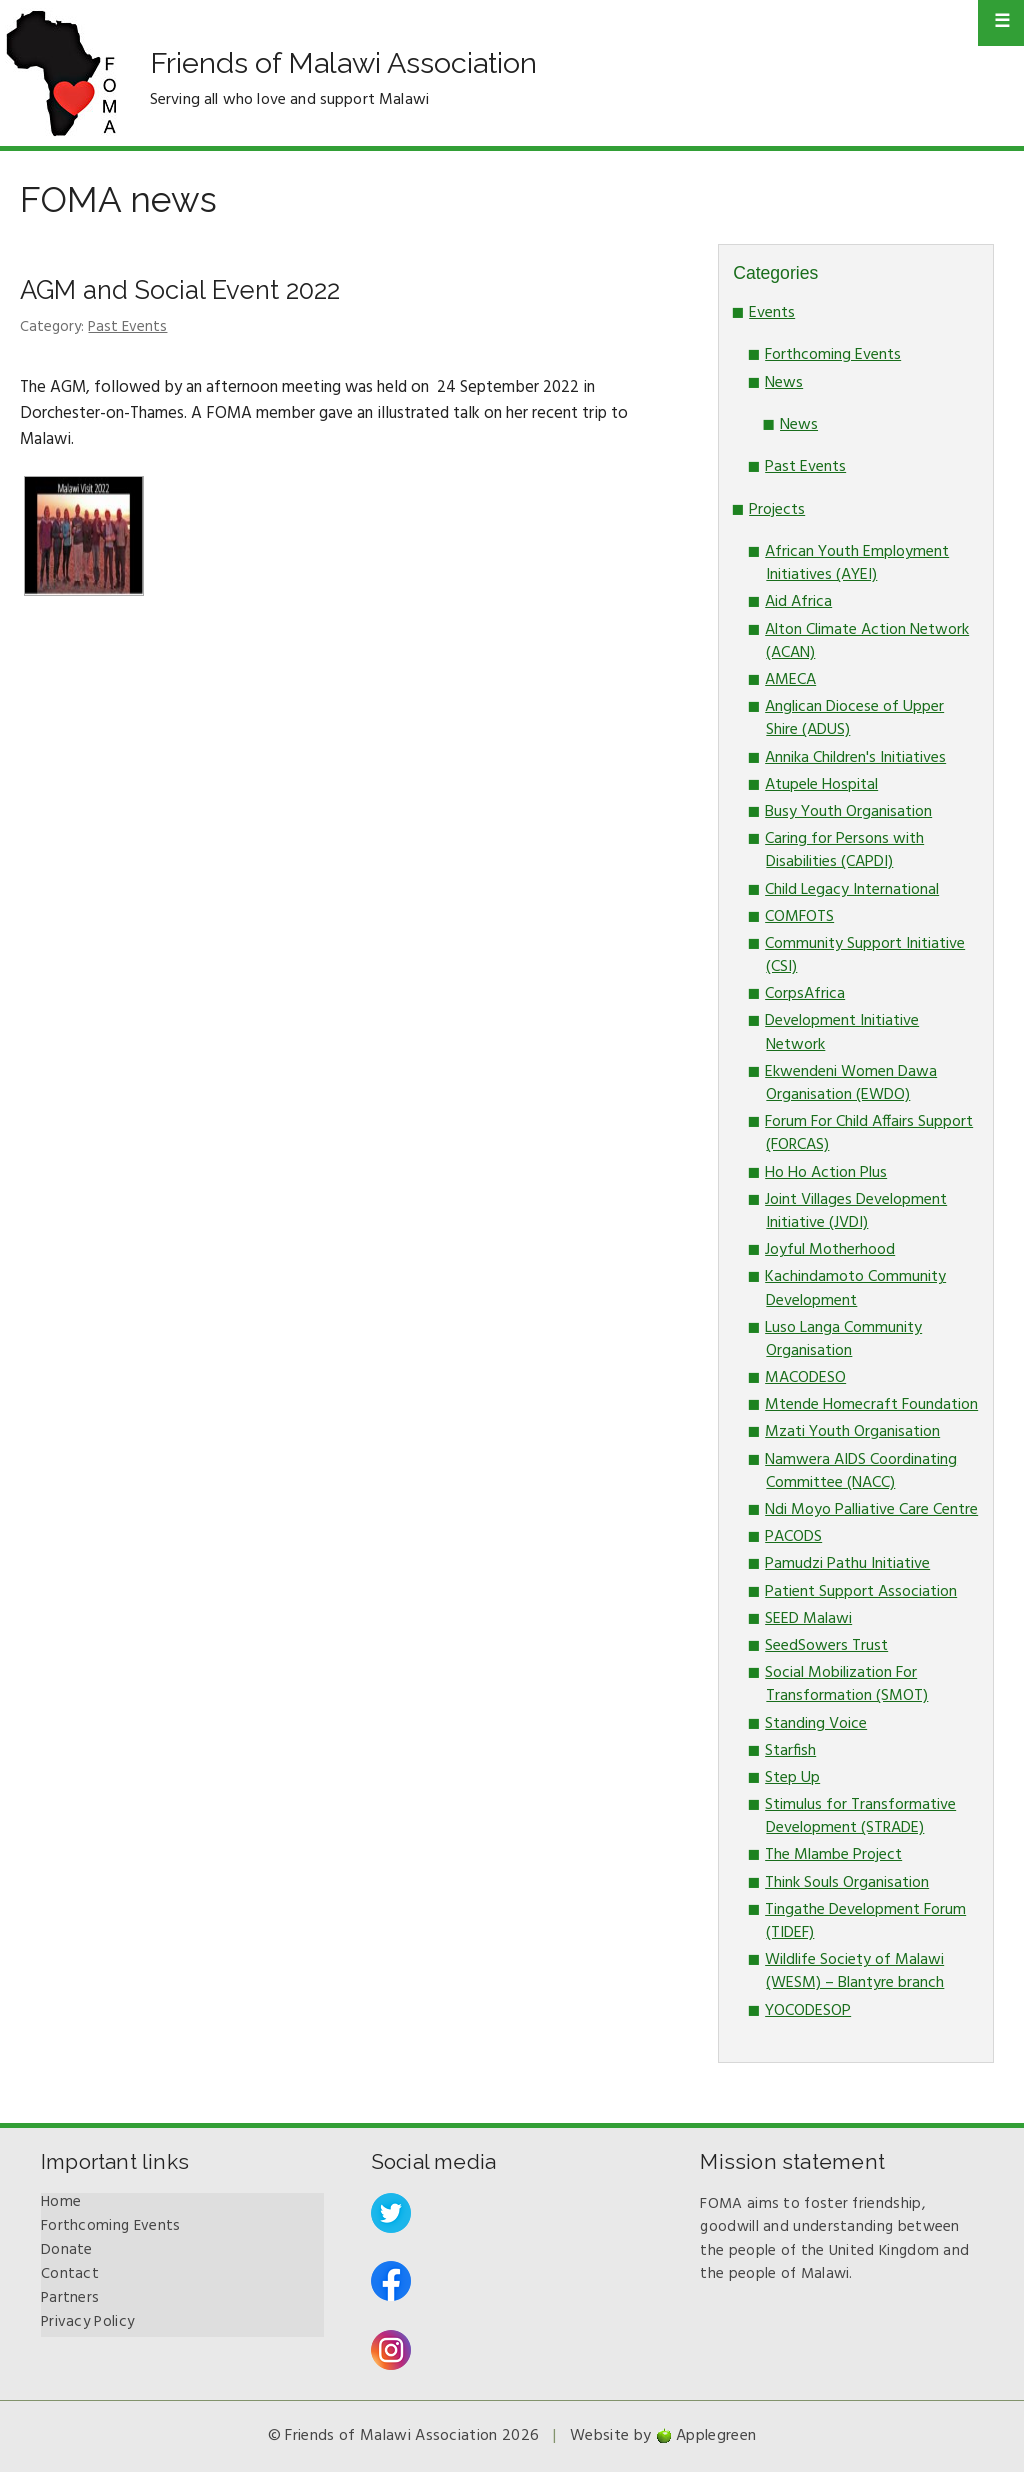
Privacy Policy (87, 2322)
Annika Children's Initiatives (855, 758)
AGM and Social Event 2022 (180, 290)
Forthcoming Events (833, 355)
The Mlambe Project (833, 1855)
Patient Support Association (861, 1592)
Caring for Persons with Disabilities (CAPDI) (844, 850)
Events (772, 313)
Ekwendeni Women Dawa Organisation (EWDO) (851, 1083)
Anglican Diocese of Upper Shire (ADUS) (854, 718)
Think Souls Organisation (847, 1883)
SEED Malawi (808, 1619)
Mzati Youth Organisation (852, 1432)
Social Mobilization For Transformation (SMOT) (846, 1684)
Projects (777, 510)
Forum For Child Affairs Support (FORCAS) (869, 1133)
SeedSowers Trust (826, 1646)
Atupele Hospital (821, 785)
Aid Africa (798, 602)
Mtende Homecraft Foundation (871, 1405)
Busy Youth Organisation (848, 812)
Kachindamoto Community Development (855, 1288)
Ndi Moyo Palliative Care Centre (871, 1510)
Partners (70, 2298)
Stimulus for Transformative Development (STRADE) (860, 1816)
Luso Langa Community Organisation (843, 1339)
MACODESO (805, 1378)
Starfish (790, 1751)
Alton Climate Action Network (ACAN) (867, 641)
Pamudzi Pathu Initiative (847, 1564)
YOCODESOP (808, 2011)
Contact (70, 2274)
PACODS (793, 1537)
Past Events (127, 327)
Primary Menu (1001, 23)
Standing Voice (816, 1724)
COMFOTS (799, 917)
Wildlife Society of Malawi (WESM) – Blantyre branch (854, 1971)
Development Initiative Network (842, 1032)
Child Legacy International (852, 890)
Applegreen (716, 2436)
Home (61, 2202)
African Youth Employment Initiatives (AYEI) (857, 563)
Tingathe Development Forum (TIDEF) (865, 1921)
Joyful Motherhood (830, 1250)
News (784, 383)
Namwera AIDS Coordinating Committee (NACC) (861, 1471)
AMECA (790, 680)
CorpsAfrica (805, 994)
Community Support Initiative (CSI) (865, 955)
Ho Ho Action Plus (826, 1173)
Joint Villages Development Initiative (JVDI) (856, 1211)
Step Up (792, 1778)
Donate (67, 2250)
